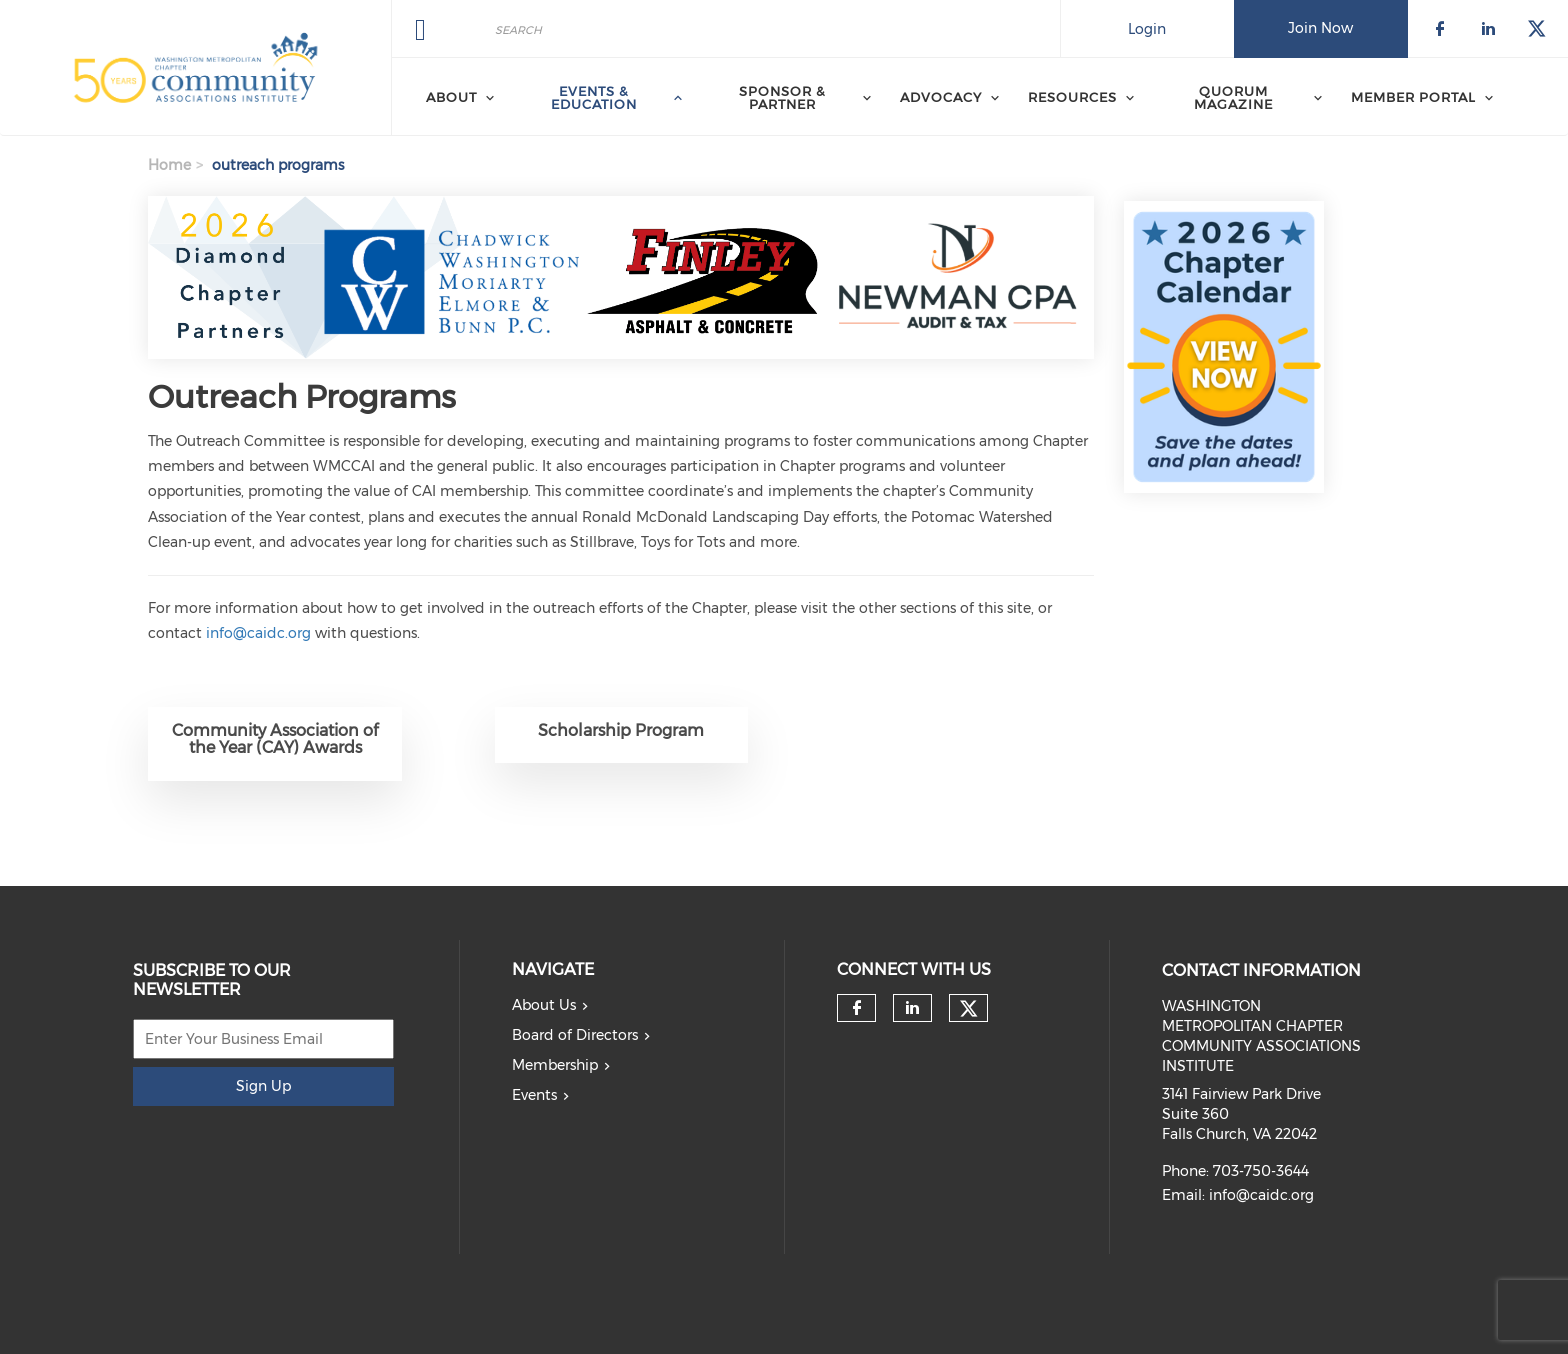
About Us (544, 1005)
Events (534, 1095)
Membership (555, 1065)
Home (169, 165)
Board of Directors (575, 1035)
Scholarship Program (621, 730)
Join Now (1320, 28)
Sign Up (263, 1086)
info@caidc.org (258, 633)
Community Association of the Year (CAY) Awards (275, 739)
